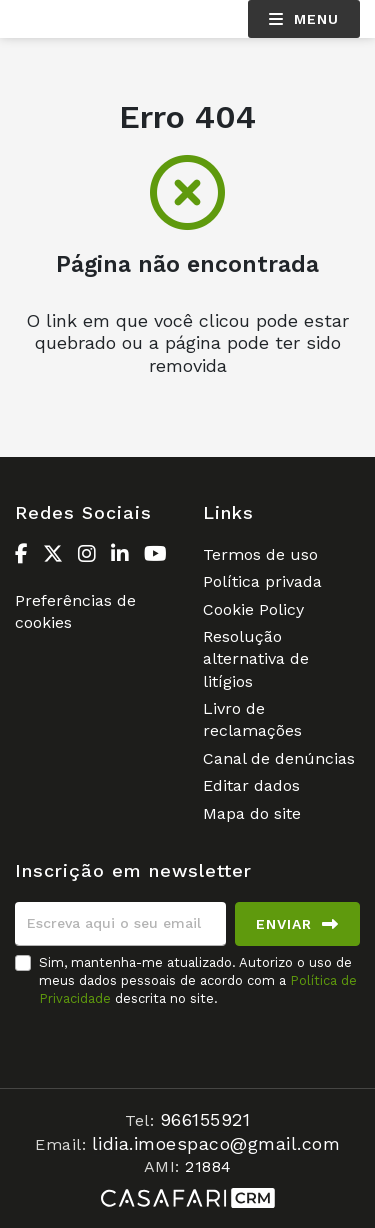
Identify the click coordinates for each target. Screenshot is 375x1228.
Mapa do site (252, 813)
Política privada (262, 581)
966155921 (205, 1119)
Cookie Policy (253, 609)
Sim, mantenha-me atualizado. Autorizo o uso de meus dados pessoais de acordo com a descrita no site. (198, 980)
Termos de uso (260, 554)
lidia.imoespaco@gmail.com (216, 1143)
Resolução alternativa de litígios (256, 659)
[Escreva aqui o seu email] (120, 924)
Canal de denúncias (279, 758)
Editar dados (251, 785)
